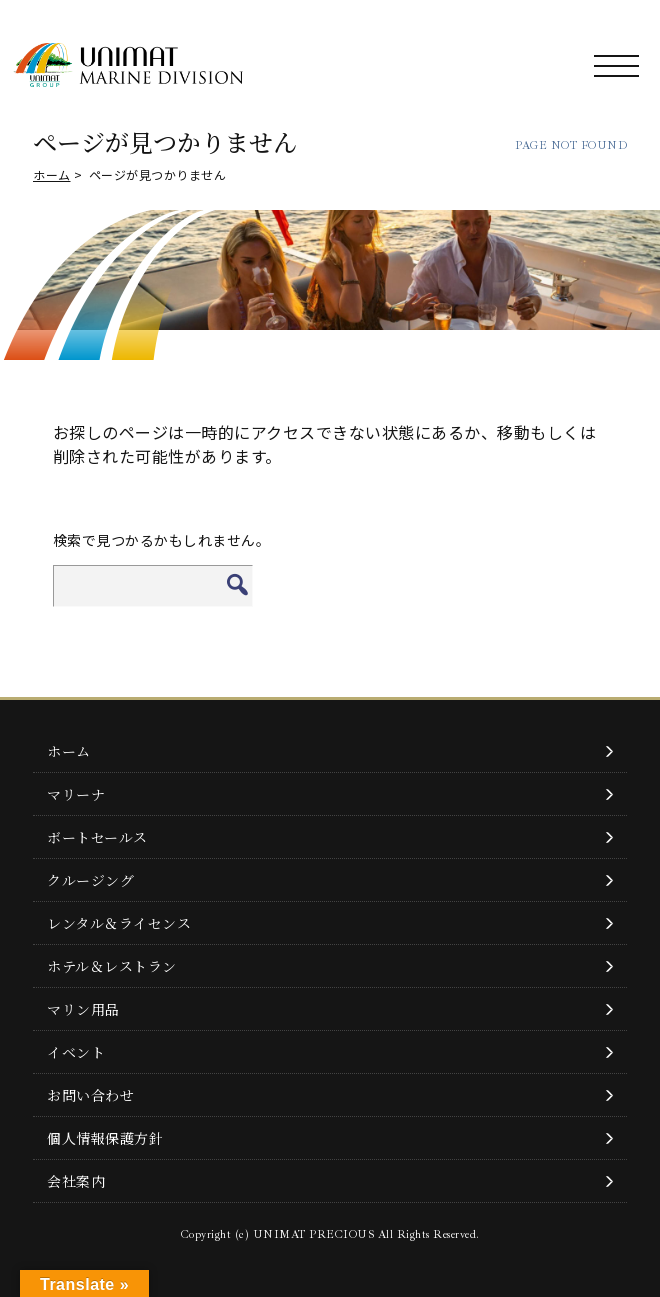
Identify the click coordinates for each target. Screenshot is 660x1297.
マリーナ (76, 794)
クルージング (90, 880)
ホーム (52, 174)
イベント (76, 1052)
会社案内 (76, 1181)
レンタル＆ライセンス (119, 923)
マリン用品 (83, 1009)
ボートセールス (97, 837)
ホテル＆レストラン (112, 966)
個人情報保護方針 (105, 1138)
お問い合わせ (90, 1095)
